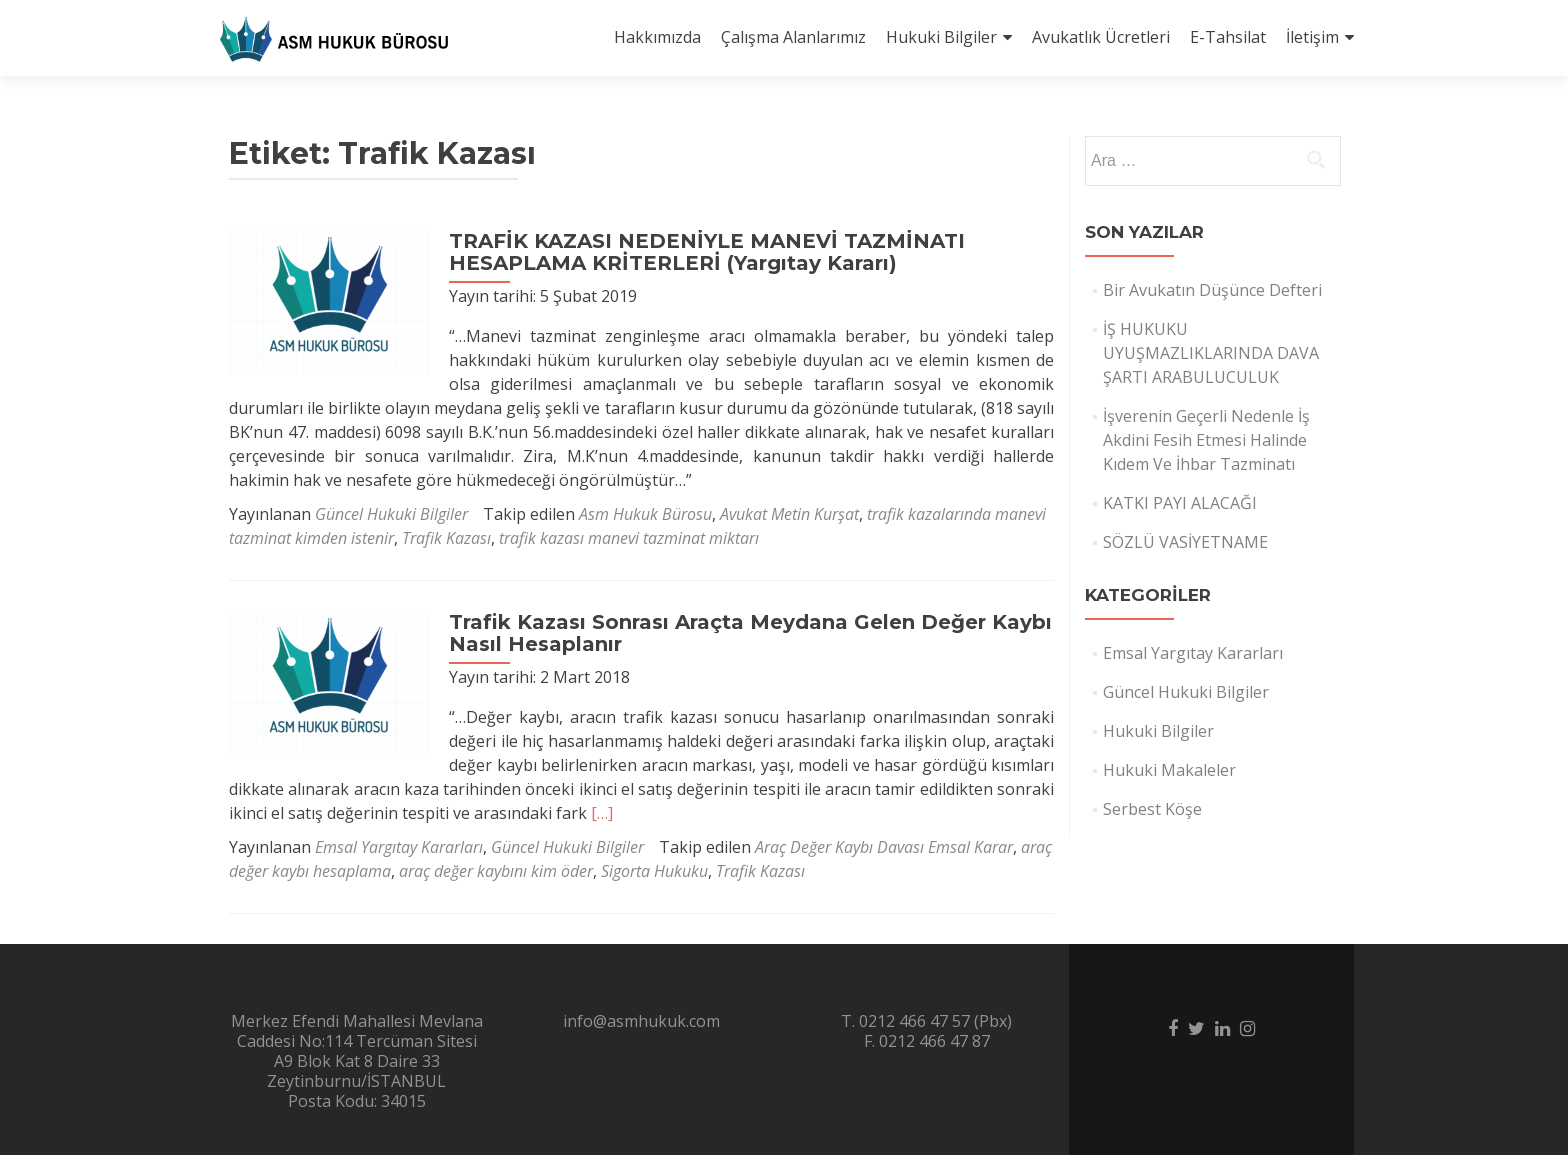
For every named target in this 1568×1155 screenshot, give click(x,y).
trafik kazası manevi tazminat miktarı (629, 538)
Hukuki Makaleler (1169, 770)
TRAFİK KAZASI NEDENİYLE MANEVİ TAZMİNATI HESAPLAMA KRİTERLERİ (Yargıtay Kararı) (707, 252)
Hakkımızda (657, 37)
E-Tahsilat (1228, 37)
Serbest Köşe (1152, 809)
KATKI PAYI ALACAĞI (1180, 503)
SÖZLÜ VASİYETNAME (1185, 542)
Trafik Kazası (446, 538)
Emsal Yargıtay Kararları (399, 847)
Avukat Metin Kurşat (789, 514)
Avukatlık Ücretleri (1101, 37)
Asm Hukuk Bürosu (645, 514)
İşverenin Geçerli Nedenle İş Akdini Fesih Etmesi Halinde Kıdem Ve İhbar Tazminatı (1206, 440)
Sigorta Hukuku (654, 871)
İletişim (1312, 37)
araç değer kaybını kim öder (496, 871)
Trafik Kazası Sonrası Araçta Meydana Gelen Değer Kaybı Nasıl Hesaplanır (750, 633)
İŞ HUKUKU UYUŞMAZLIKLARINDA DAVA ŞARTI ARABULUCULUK (1211, 353)
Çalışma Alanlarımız (793, 37)
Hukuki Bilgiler (941, 37)
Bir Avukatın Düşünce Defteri (1212, 290)
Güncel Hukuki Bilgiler (391, 514)
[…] (602, 813)
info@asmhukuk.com (641, 1021)
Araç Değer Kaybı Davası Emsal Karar (884, 847)
